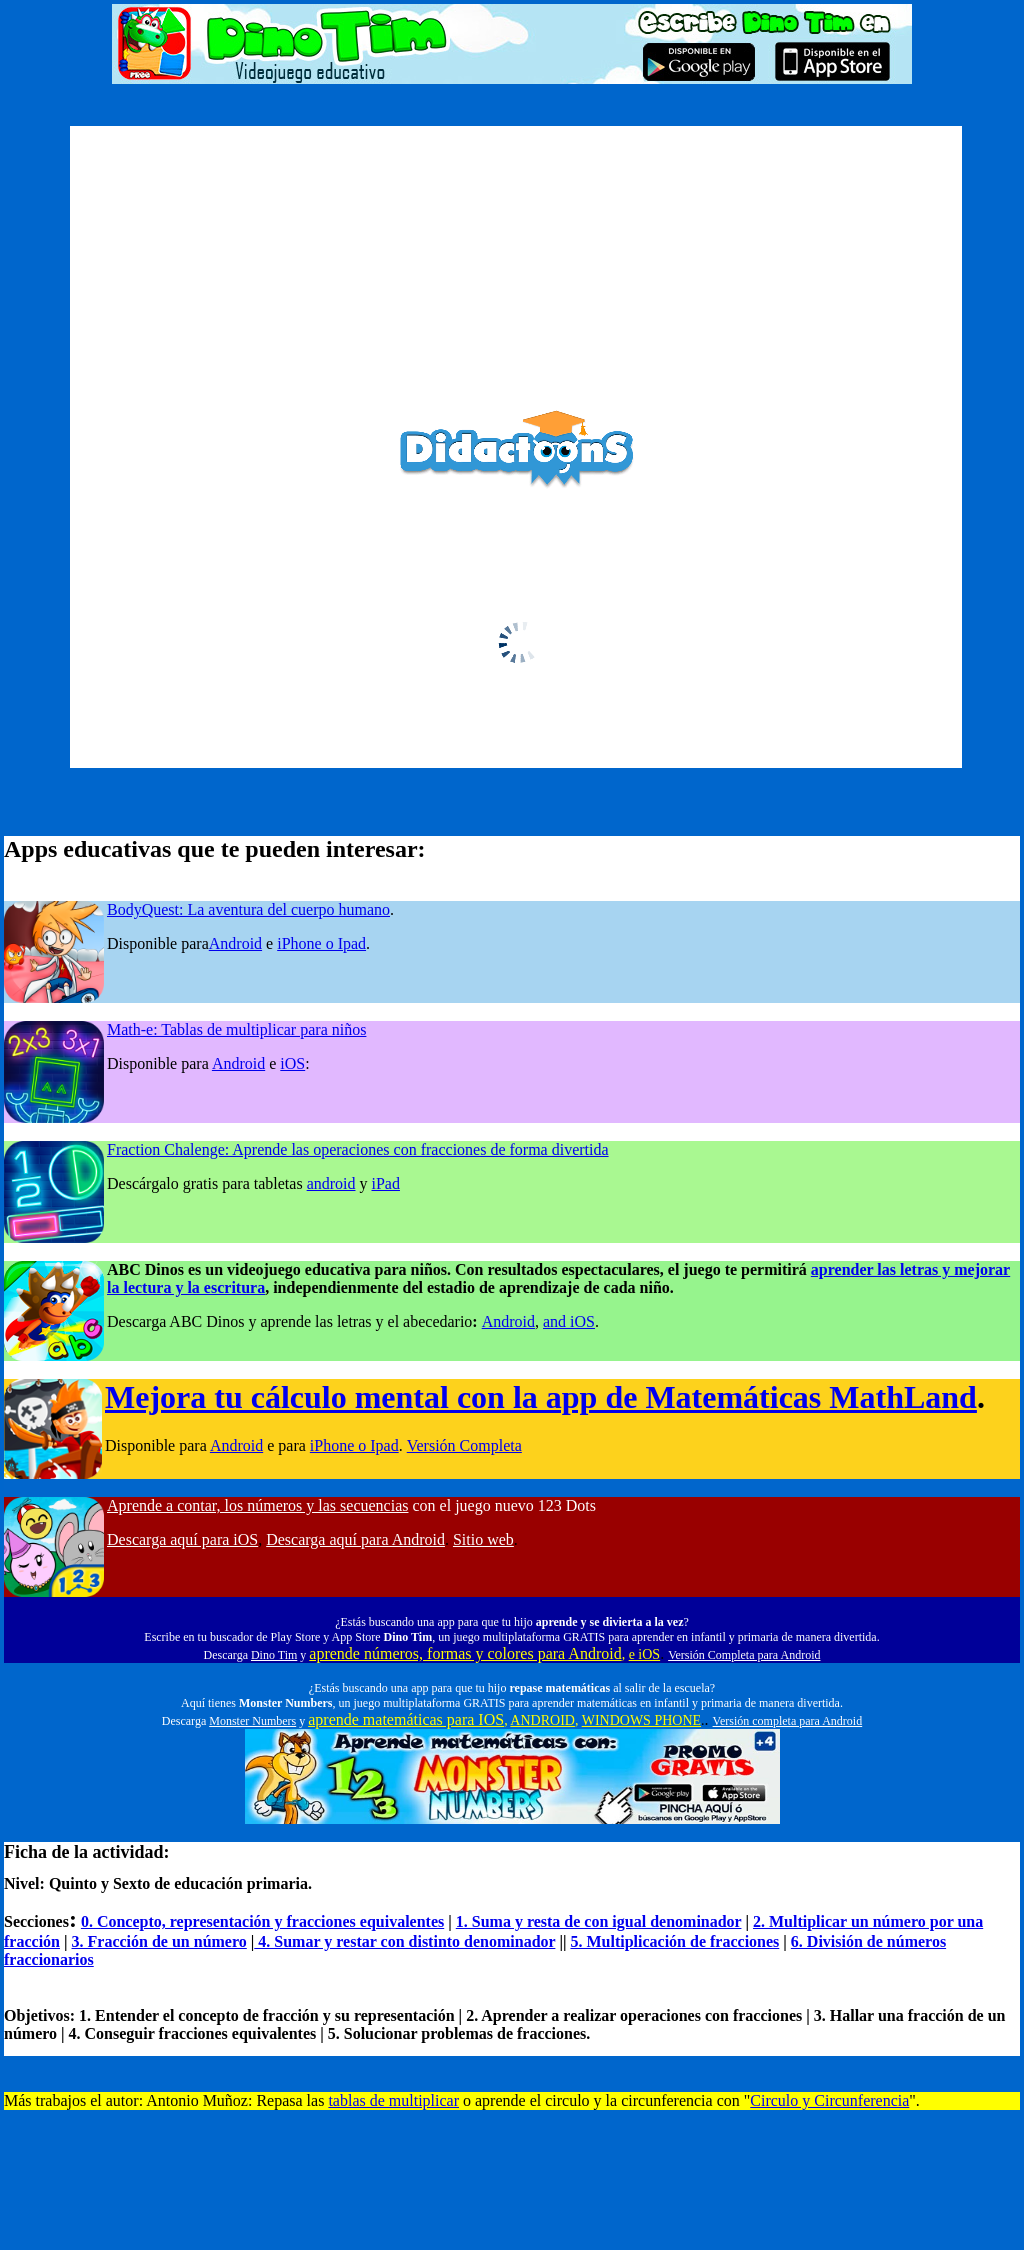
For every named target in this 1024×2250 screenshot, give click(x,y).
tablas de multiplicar (393, 2100)
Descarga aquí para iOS (182, 1539)
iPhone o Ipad (321, 943)
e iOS (645, 1654)
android (331, 1183)
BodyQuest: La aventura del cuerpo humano (248, 909)
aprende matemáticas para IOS (406, 1719)
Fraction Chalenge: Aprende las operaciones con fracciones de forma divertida (358, 1149)
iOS (292, 1063)
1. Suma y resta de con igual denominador (599, 1921)
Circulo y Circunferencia (829, 2100)
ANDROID (542, 1720)
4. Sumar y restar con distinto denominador (404, 1941)
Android (235, 943)
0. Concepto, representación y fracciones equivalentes (262, 1921)
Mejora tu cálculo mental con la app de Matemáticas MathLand (541, 1397)
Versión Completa (464, 1445)
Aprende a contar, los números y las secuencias (257, 1505)
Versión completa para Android (788, 1721)
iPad (386, 1183)
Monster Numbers (252, 1721)
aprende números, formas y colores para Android (465, 1653)
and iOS (569, 1321)
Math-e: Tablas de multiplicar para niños (236, 1029)
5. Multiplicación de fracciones (674, 1941)
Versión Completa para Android (744, 1655)
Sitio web (483, 1539)
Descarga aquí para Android (355, 1539)
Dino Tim (274, 1655)
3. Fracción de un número (159, 1941)
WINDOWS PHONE (641, 1720)
